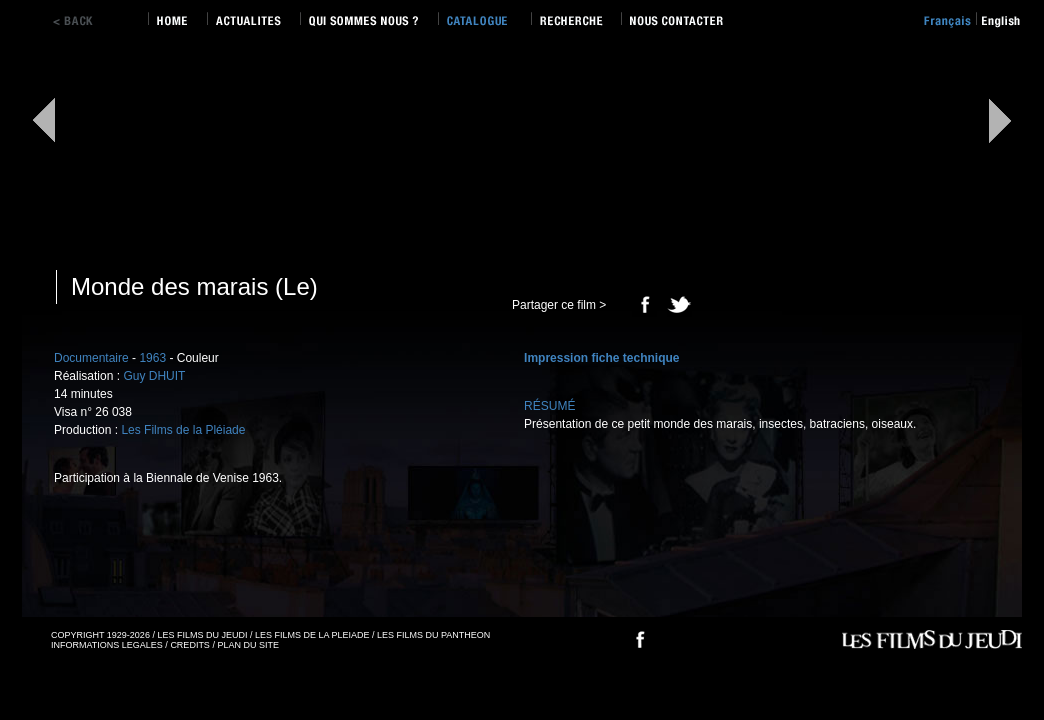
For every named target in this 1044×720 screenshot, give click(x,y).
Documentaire (91, 358)
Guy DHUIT (154, 376)
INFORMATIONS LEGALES (107, 645)
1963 (152, 358)
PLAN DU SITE (248, 645)
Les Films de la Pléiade (183, 430)
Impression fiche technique (601, 358)
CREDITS (190, 645)
